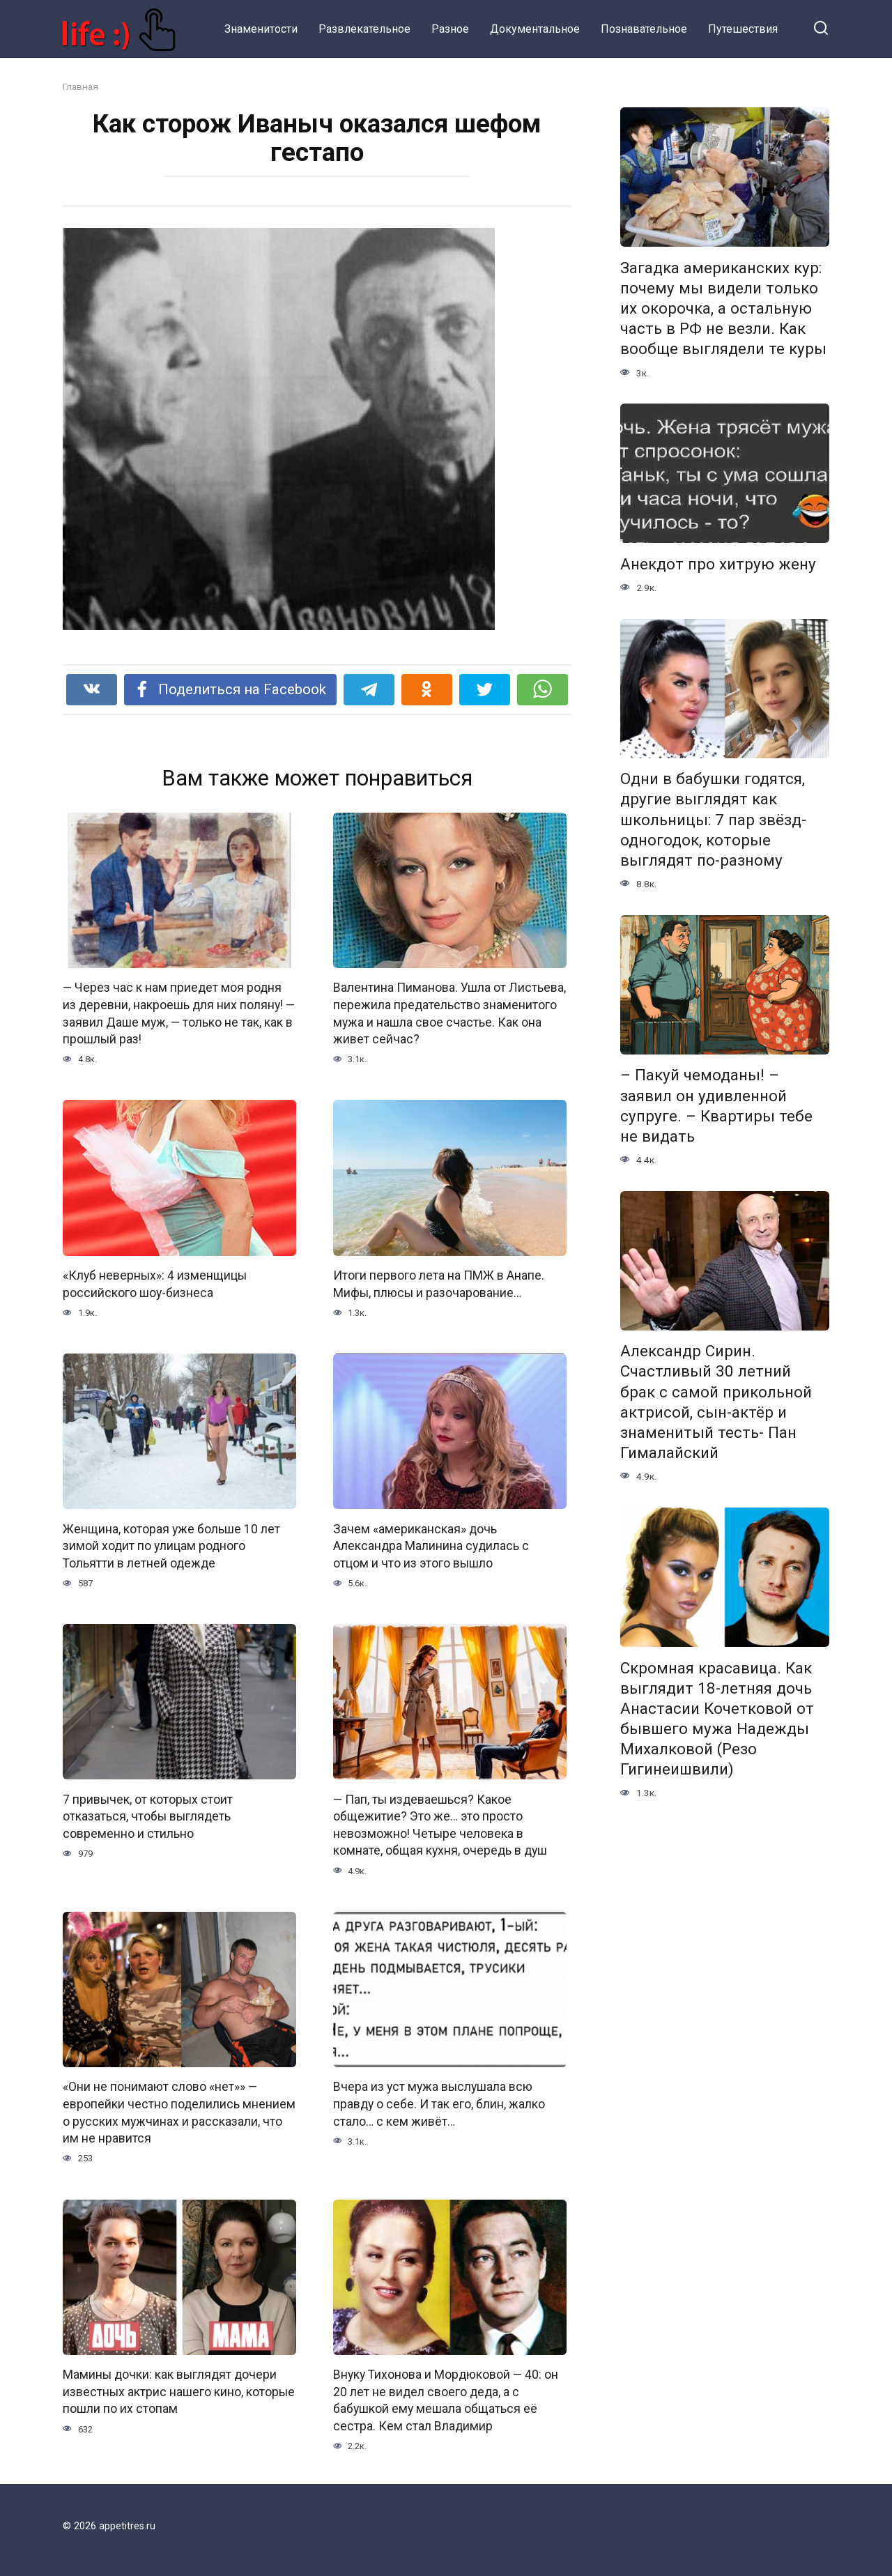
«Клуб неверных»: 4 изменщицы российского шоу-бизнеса (155, 1284)
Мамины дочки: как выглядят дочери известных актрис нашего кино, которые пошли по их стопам (179, 2392)
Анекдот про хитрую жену (718, 564)
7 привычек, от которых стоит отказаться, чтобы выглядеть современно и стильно (148, 1817)
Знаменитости (261, 29)
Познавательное (644, 29)
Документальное (535, 29)
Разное (450, 29)
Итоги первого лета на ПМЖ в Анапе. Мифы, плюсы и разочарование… (438, 1284)
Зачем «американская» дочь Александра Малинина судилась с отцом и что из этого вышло (431, 1546)
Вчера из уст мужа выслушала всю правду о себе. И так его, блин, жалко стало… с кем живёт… (439, 2104)
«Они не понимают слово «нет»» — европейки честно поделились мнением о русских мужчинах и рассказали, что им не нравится (179, 2113)
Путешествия (743, 29)
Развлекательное (364, 29)
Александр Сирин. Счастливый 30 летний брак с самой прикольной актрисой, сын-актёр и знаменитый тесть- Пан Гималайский (716, 1402)
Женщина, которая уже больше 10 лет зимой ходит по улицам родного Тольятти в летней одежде (171, 1546)
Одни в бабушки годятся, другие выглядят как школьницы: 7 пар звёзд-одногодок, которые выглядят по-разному (713, 820)
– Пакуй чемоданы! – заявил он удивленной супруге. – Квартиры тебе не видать (716, 1105)
